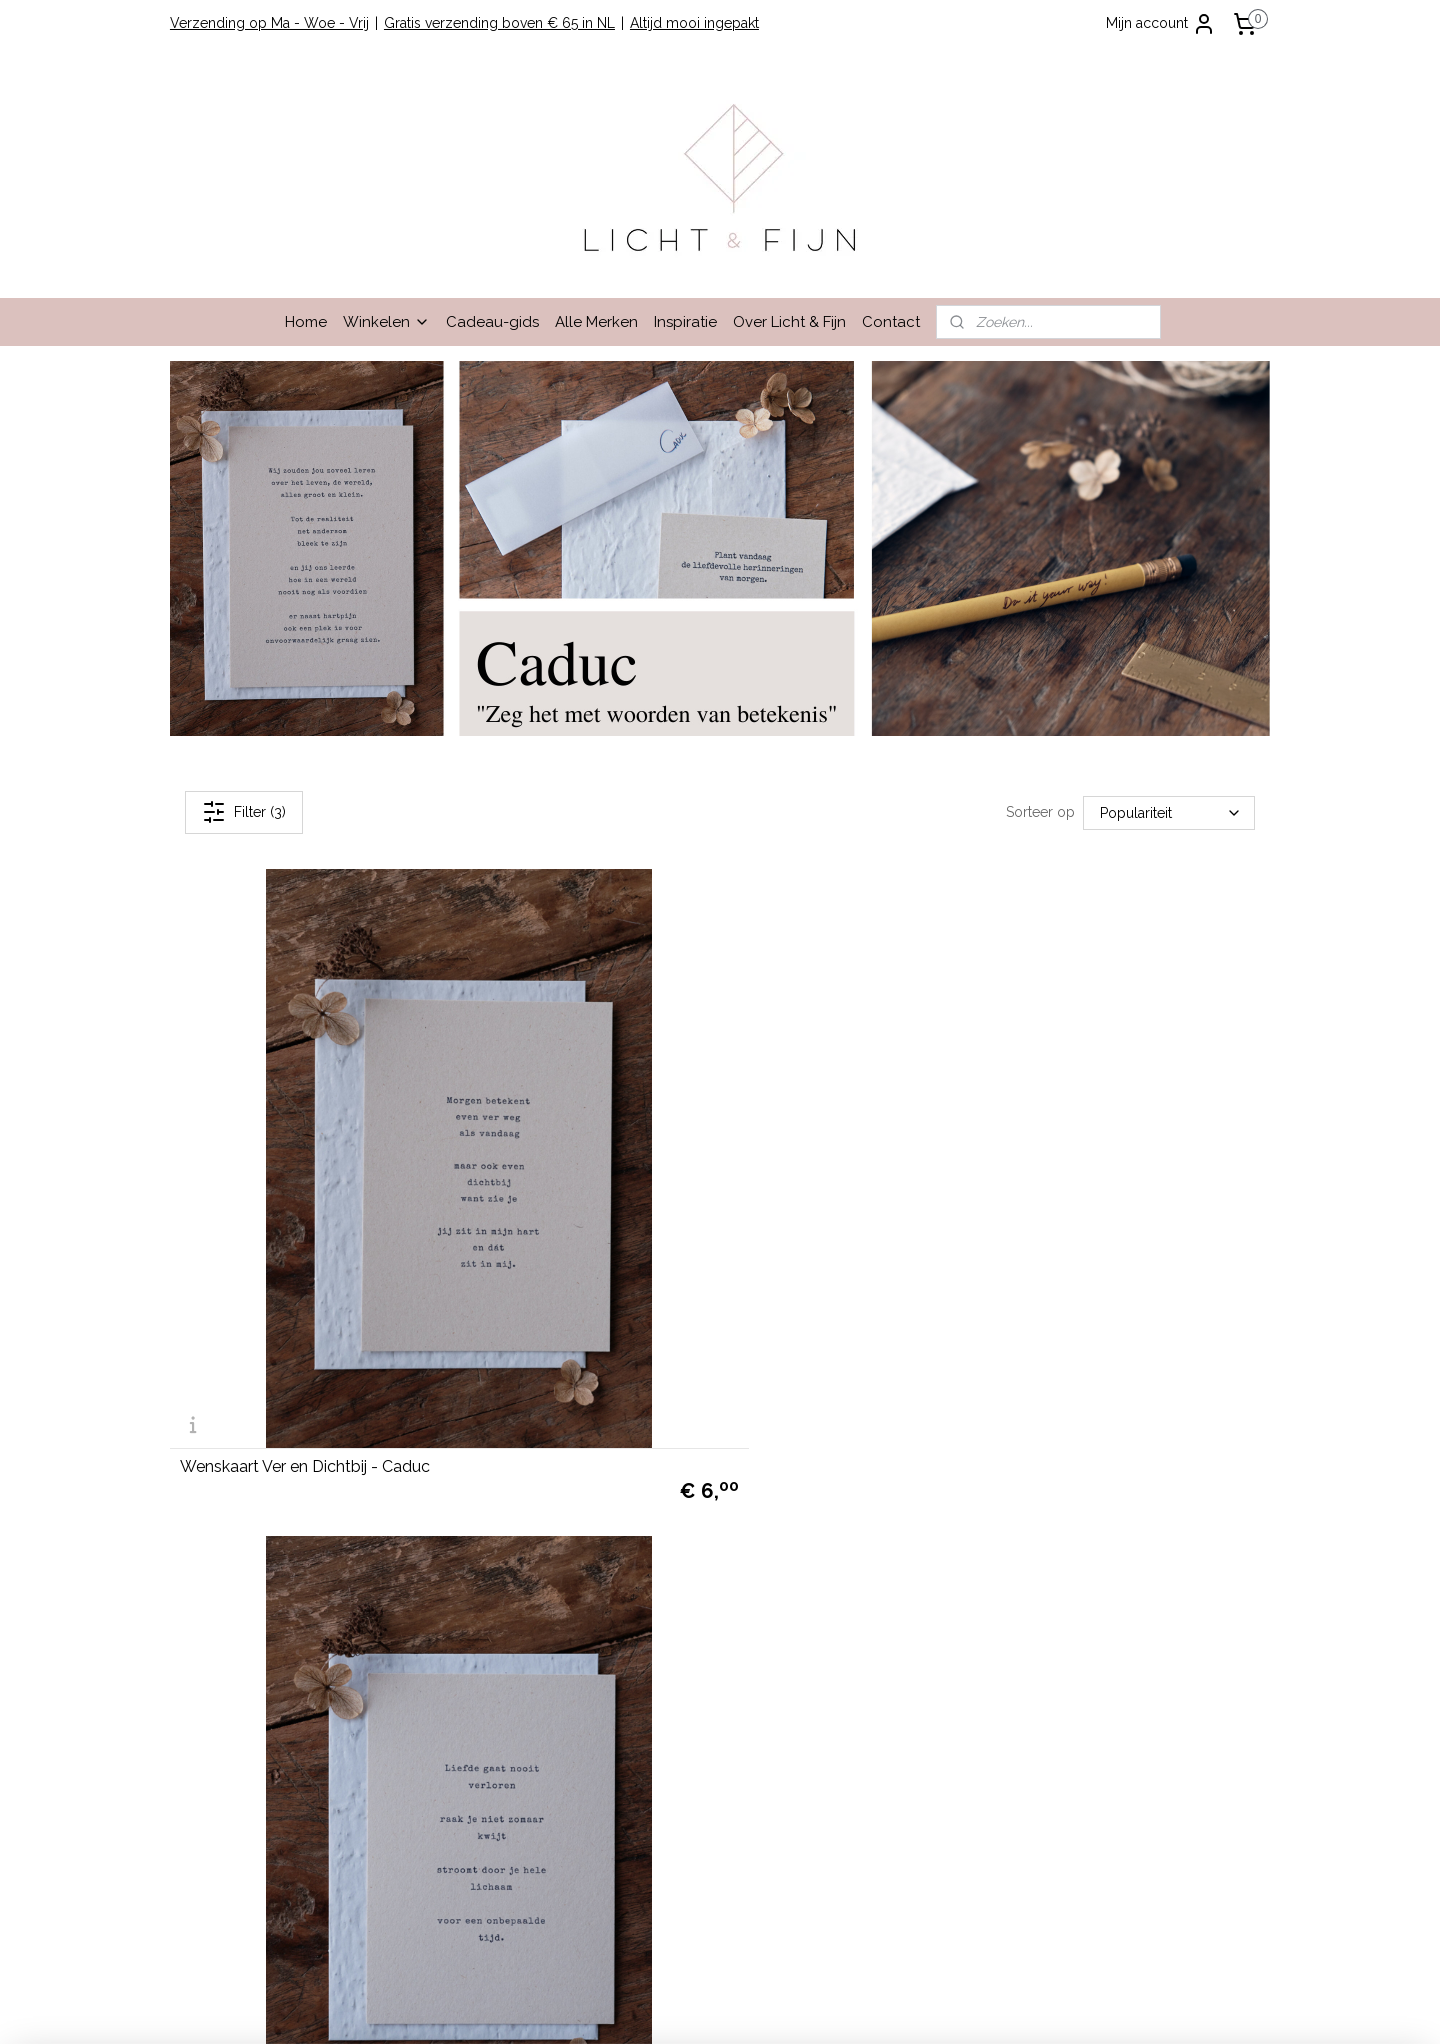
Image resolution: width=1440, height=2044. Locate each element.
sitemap (654, 2007)
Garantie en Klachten (245, 1500)
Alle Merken (596, 322)
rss (691, 2007)
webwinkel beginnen (761, 2007)
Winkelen (386, 322)
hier (874, 1680)
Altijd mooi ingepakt (694, 23)
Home (306, 322)
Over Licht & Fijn (789, 322)
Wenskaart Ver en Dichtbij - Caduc (305, 1243)
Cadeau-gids (492, 322)
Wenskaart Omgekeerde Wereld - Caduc (1074, 1243)
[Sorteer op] (1169, 812)
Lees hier (980, 1523)
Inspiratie (685, 322)
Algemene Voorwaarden (258, 1478)
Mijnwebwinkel (930, 2007)
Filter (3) (244, 812)
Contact (891, 322)
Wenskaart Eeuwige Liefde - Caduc (682, 1243)
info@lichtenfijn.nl (235, 1680)
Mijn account (1161, 24)
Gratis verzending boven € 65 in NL (499, 23)
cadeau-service (1169, 1568)
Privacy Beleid (224, 1523)
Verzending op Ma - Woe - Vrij (269, 23)
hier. (936, 1859)
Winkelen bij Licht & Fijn (256, 1411)
